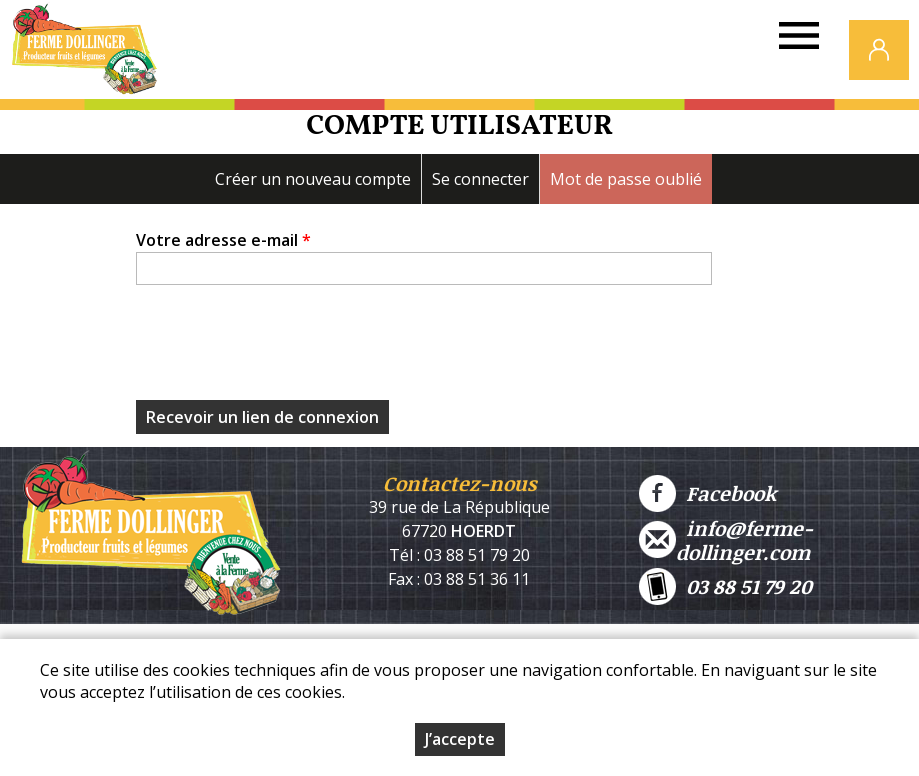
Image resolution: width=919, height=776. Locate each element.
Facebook (707, 493)
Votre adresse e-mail (223, 240)
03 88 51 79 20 (725, 586)
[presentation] (288, 348)
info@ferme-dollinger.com (726, 540)
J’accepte (460, 739)
